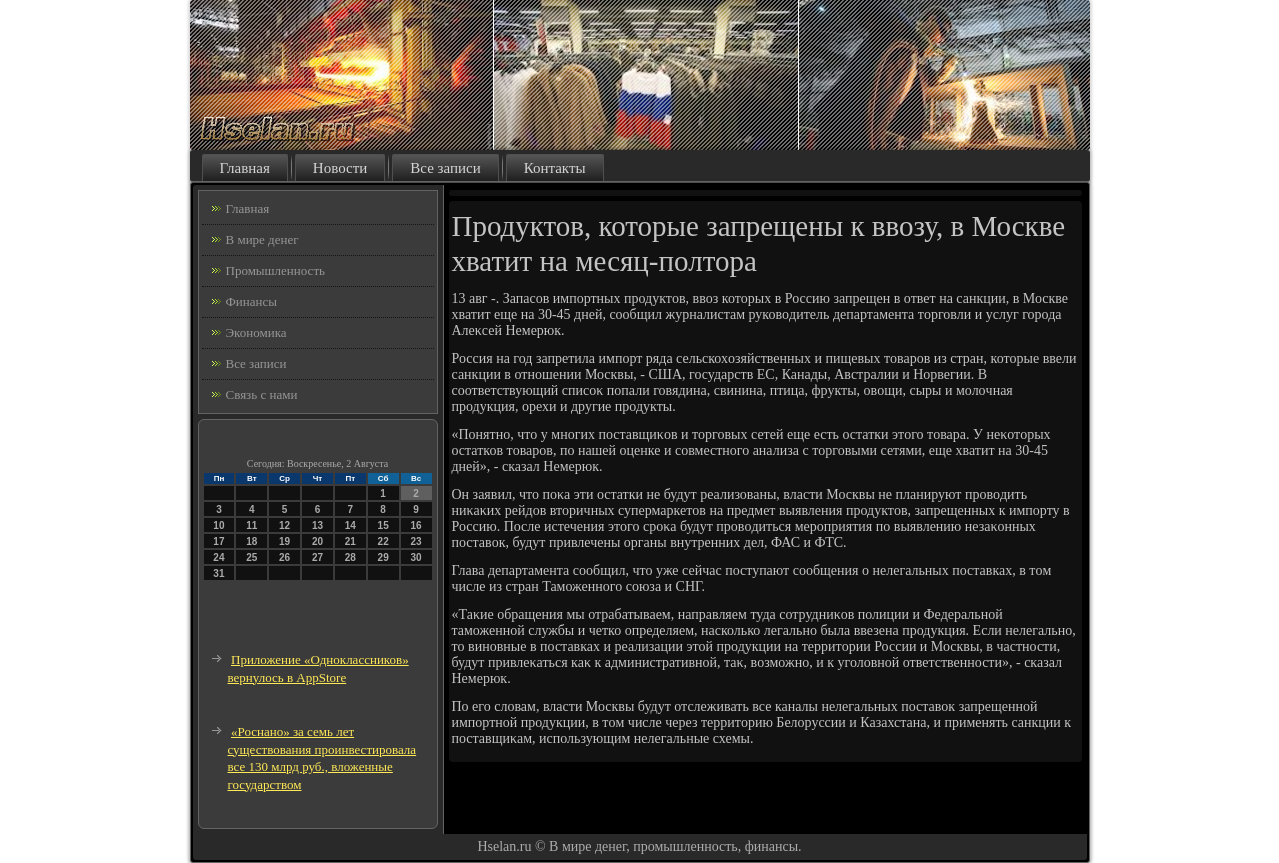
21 (350, 541)
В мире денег (262, 239)
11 (251, 525)
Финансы (251, 301)
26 (284, 557)
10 (218, 525)
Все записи (445, 168)
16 (415, 525)
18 (251, 541)
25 (251, 557)
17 (218, 541)
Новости (340, 168)
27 (317, 557)
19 (284, 541)
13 (317, 525)
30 (415, 557)
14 (350, 525)
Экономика (256, 332)
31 (218, 573)
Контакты (555, 168)
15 (383, 525)
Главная (245, 168)
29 (383, 557)
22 (383, 541)
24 (218, 557)
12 (284, 525)
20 (317, 541)
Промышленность (276, 270)
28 (350, 557)
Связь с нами (262, 394)
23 (415, 541)
